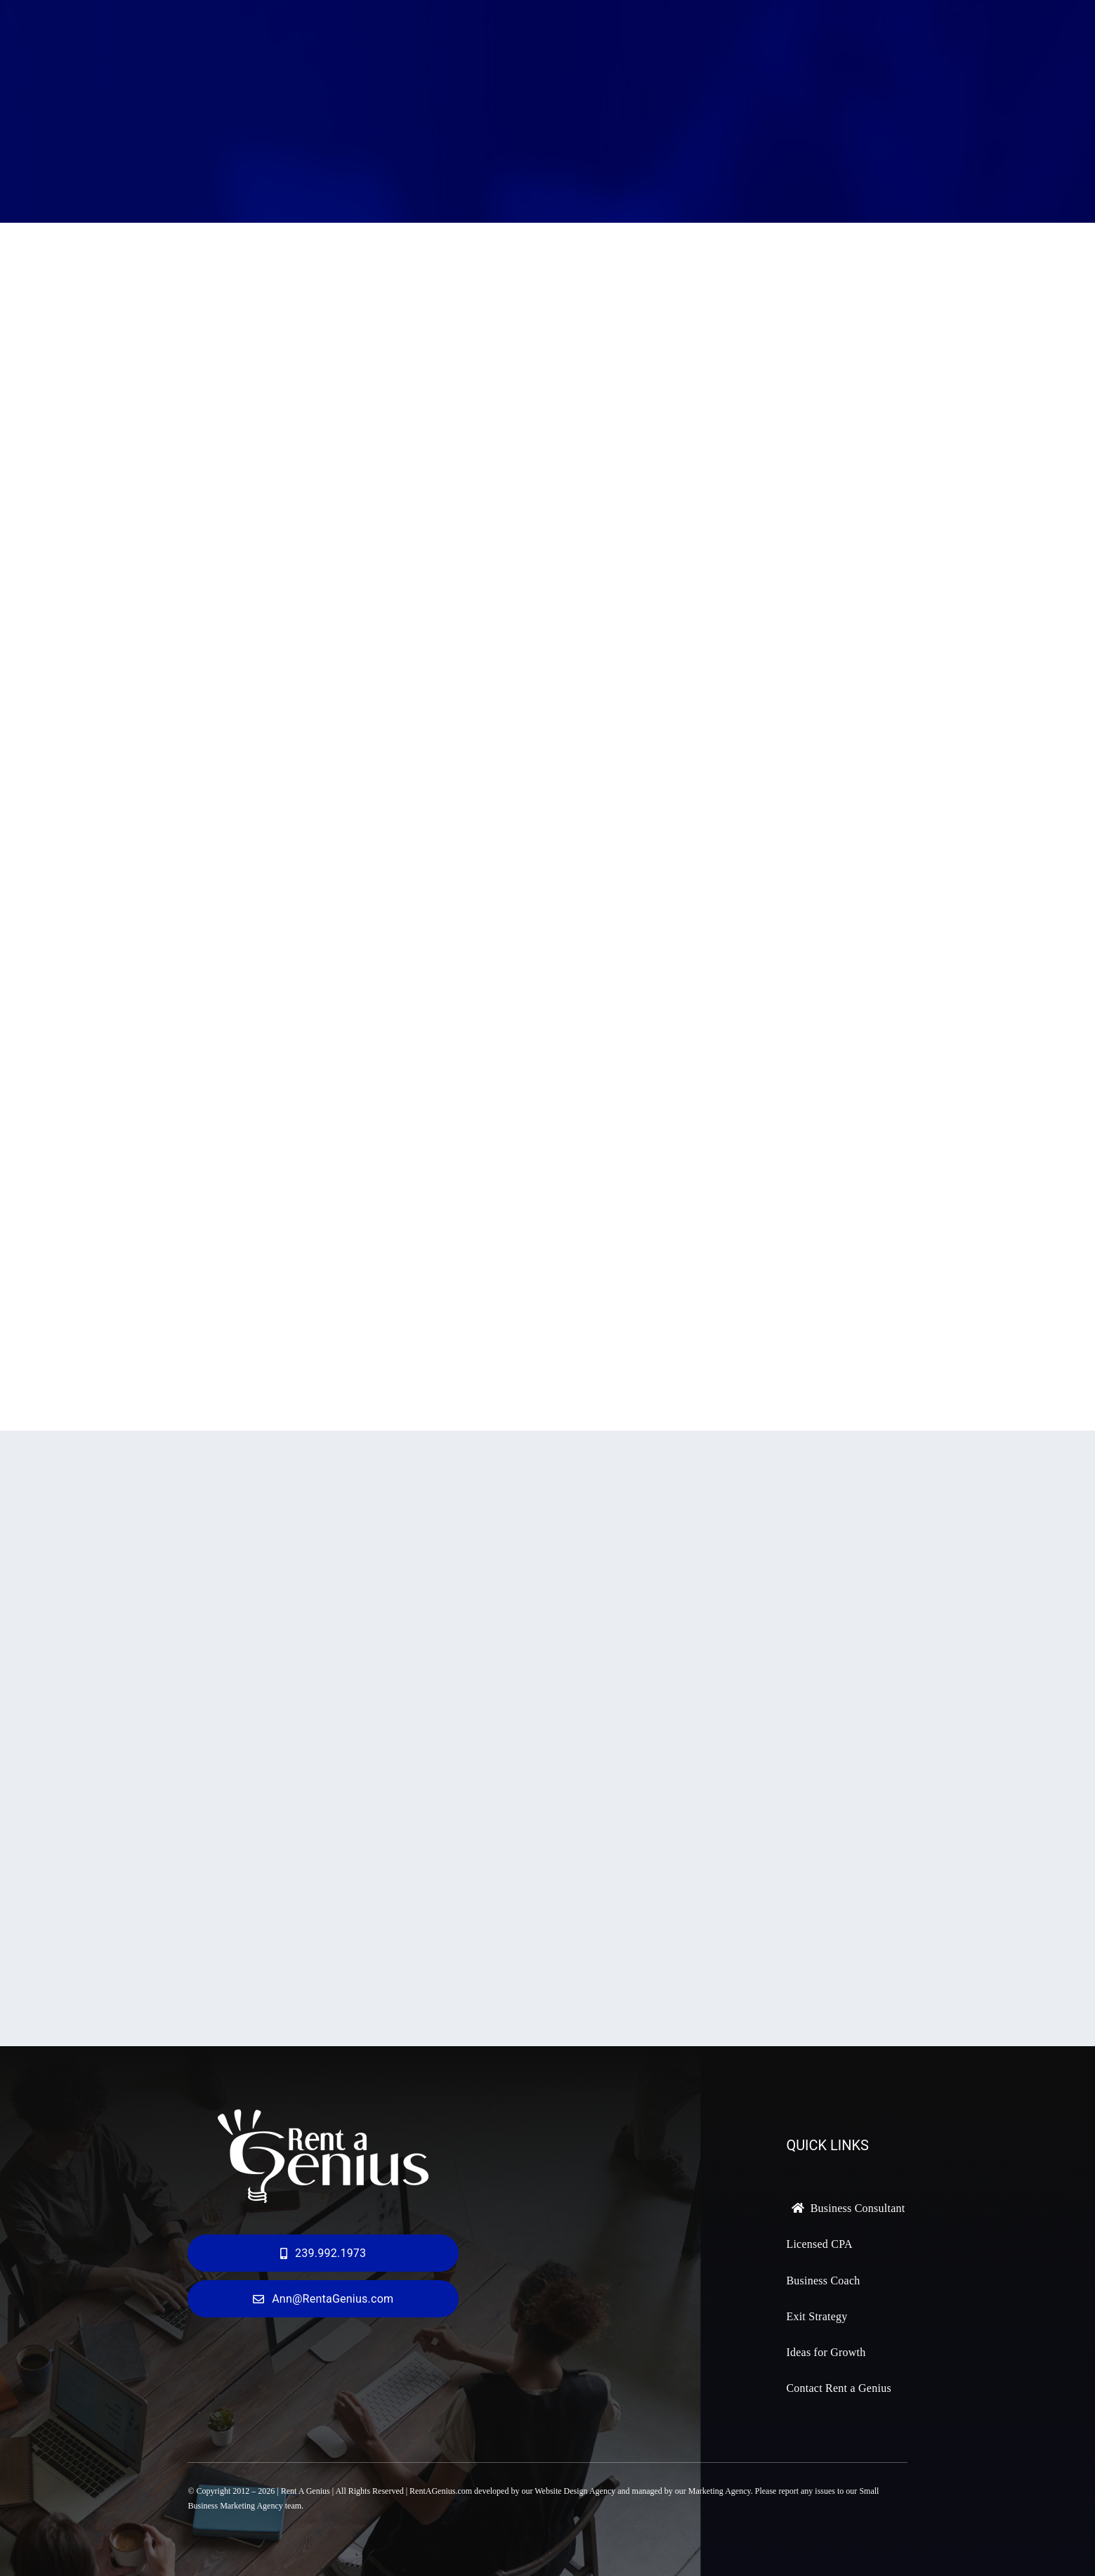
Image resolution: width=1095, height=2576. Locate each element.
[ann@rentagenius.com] (323, 2298)
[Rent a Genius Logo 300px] (323, 2116)
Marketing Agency (719, 2491)
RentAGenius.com (440, 2491)
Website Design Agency (575, 2491)
